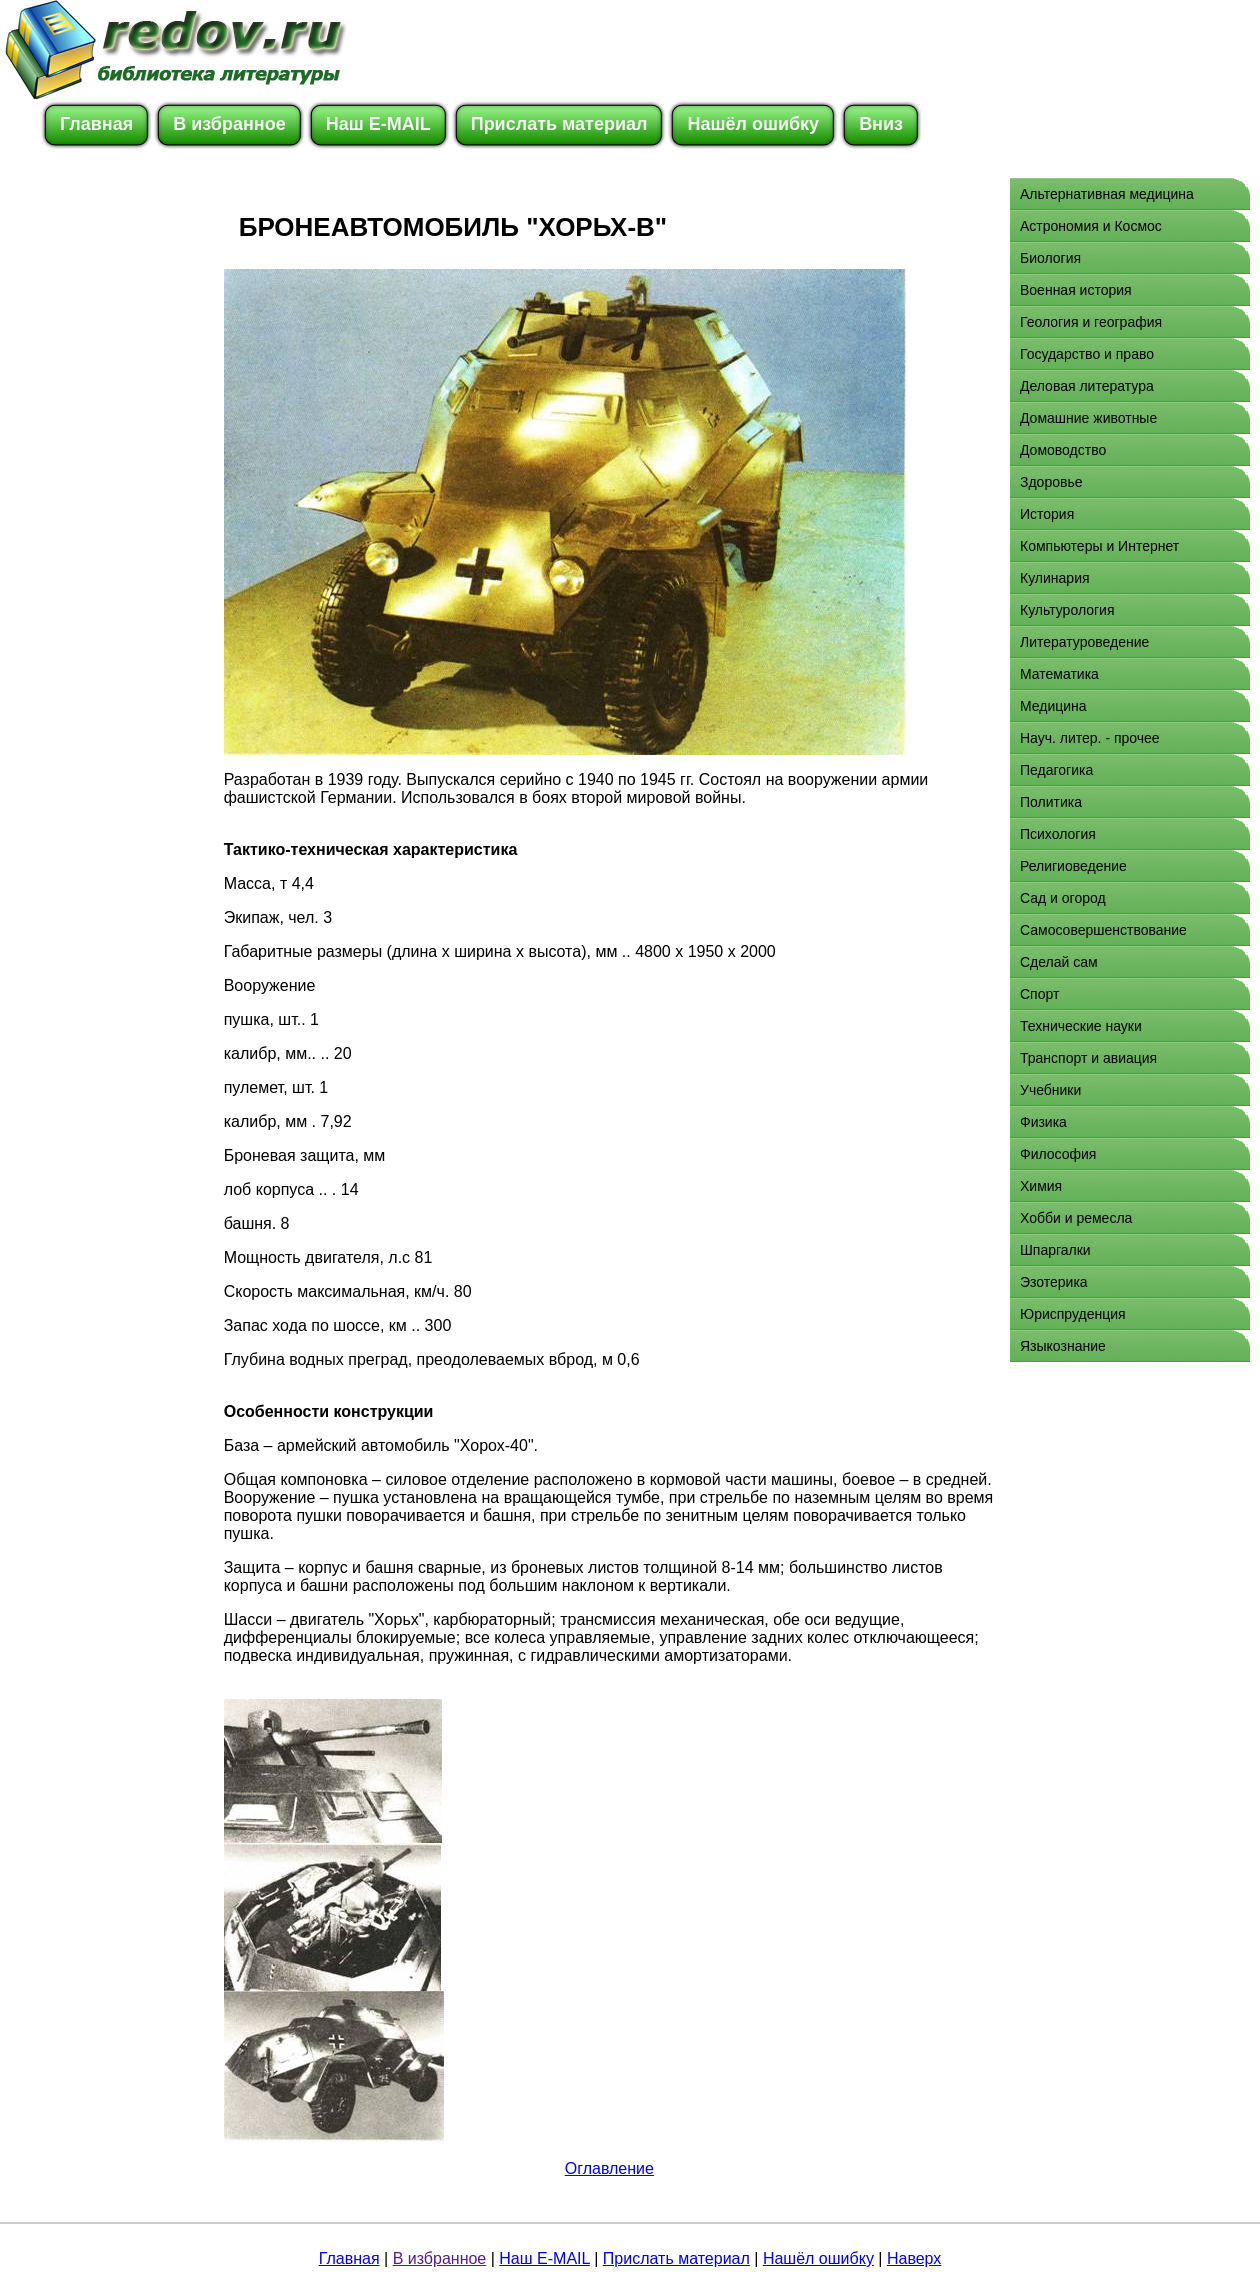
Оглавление (609, 2168)
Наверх (914, 2258)
